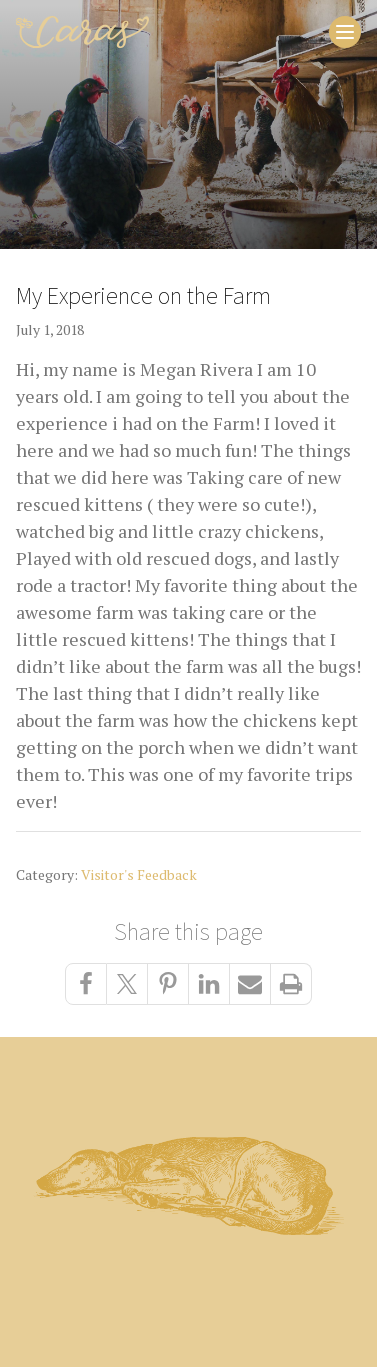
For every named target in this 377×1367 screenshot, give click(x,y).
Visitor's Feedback (139, 874)
